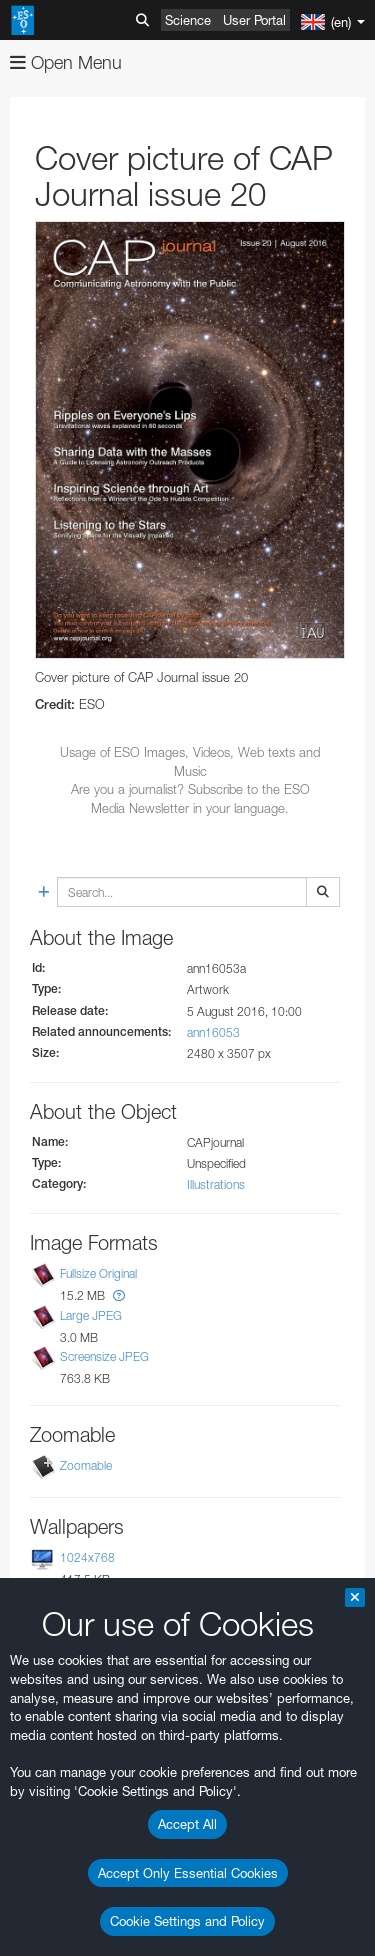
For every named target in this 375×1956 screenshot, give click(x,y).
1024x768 (87, 1557)
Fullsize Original (98, 1273)
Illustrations (216, 1184)
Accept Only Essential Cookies (188, 1873)
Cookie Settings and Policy (187, 1921)
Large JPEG (91, 1315)
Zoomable (86, 1465)
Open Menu (66, 62)
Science (188, 20)
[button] (119, 1295)
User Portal (254, 20)
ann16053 (213, 1032)
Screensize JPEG (104, 1356)
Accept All (187, 1824)
